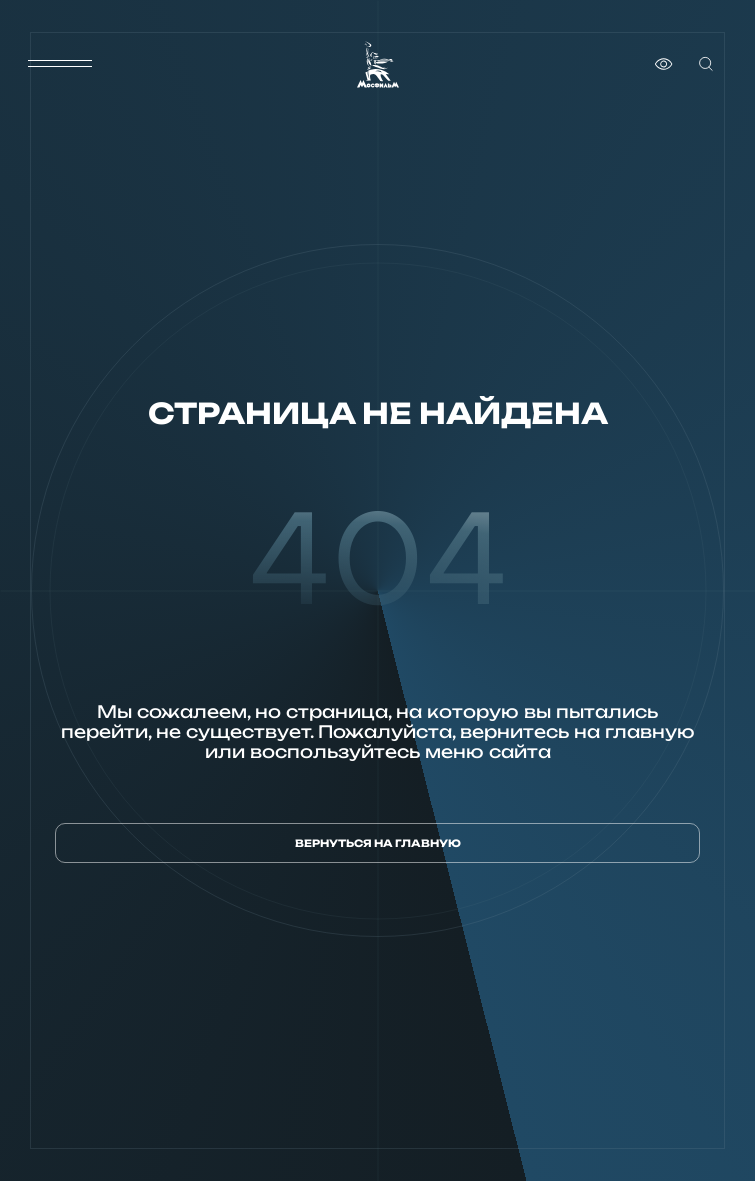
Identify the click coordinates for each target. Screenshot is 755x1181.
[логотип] (378, 64)
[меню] (60, 64)
